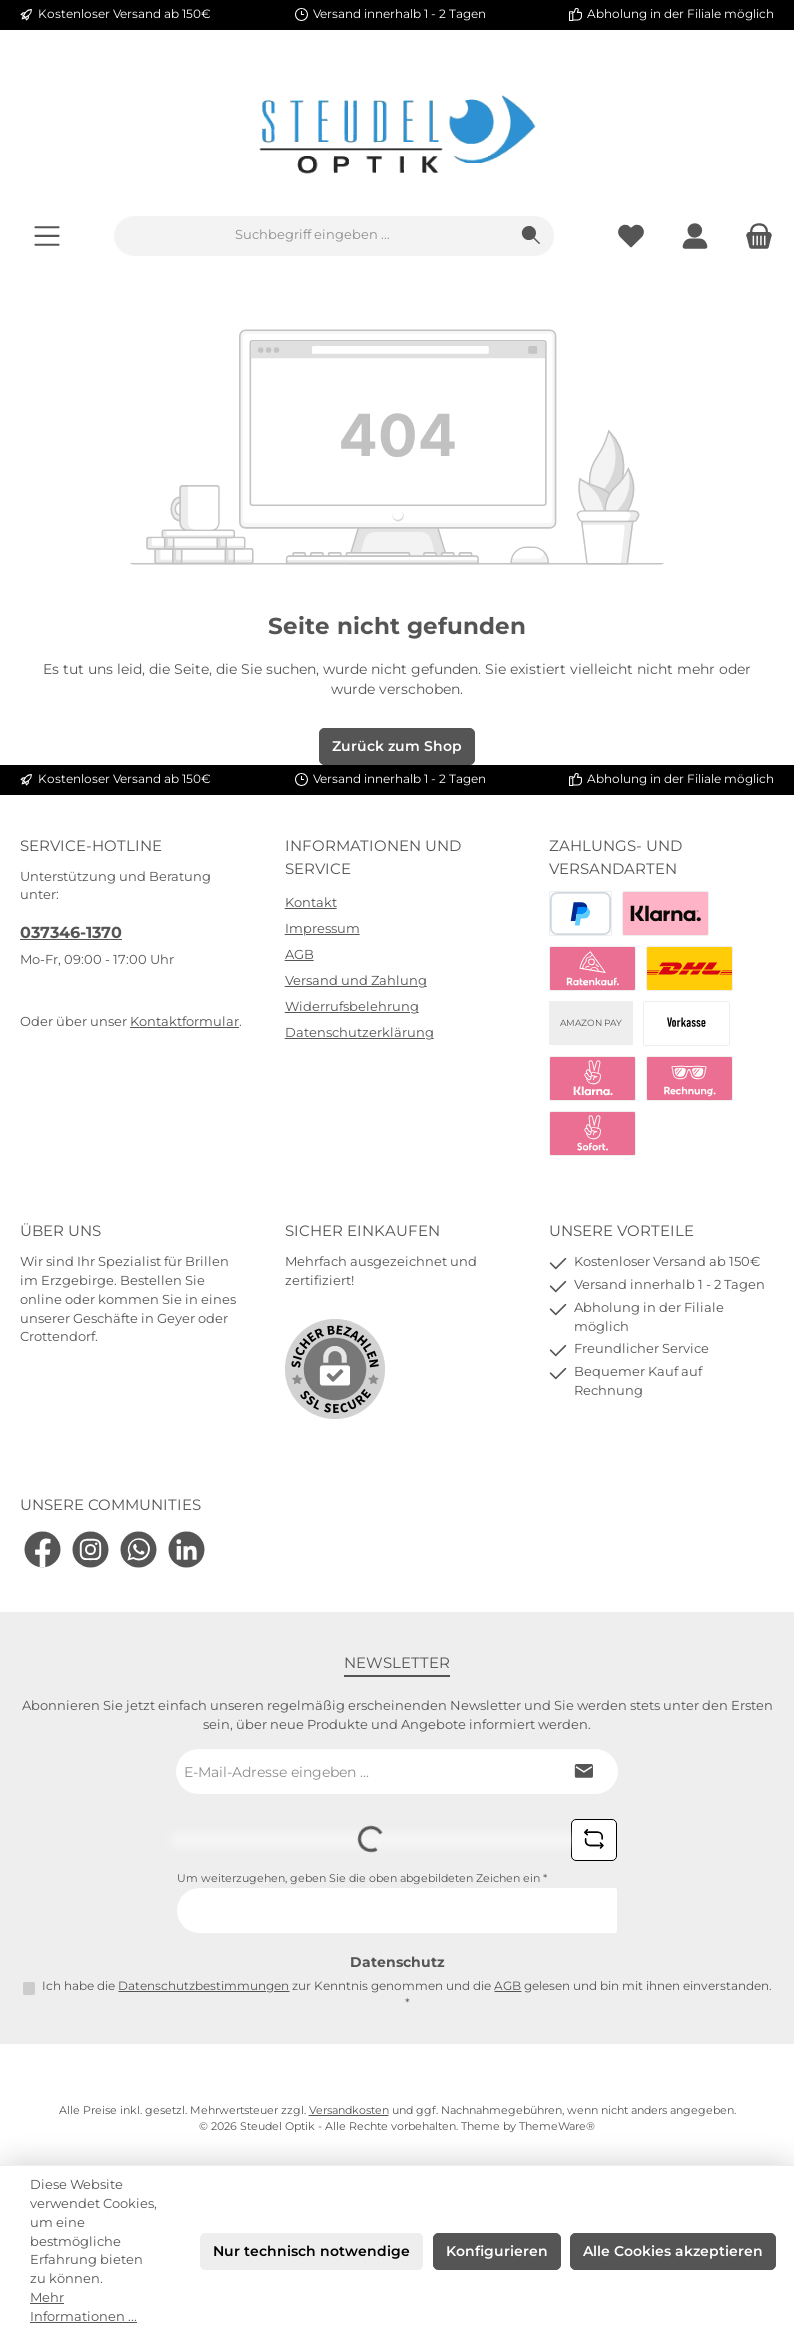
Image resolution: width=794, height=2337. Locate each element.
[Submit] (583, 1771)
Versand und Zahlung (356, 980)
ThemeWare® (557, 2126)
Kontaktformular (184, 1021)
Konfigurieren (497, 2251)
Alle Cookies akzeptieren (673, 2251)
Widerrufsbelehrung (352, 1006)
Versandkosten (349, 2110)
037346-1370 (71, 932)
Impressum (322, 928)
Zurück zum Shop (397, 746)
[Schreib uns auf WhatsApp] (138, 1549)
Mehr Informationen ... (83, 2307)
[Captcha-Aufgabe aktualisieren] (594, 1840)
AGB (299, 954)
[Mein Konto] (695, 235)
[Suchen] (531, 236)
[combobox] (312, 236)
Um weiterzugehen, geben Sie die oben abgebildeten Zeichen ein (362, 1878)
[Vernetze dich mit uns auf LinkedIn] (186, 1549)
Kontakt (311, 902)
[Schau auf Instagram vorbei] (90, 1549)
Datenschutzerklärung (359, 1032)
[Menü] (47, 235)
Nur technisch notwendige (311, 2251)
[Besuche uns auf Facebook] (42, 1549)
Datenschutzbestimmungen (203, 1986)
